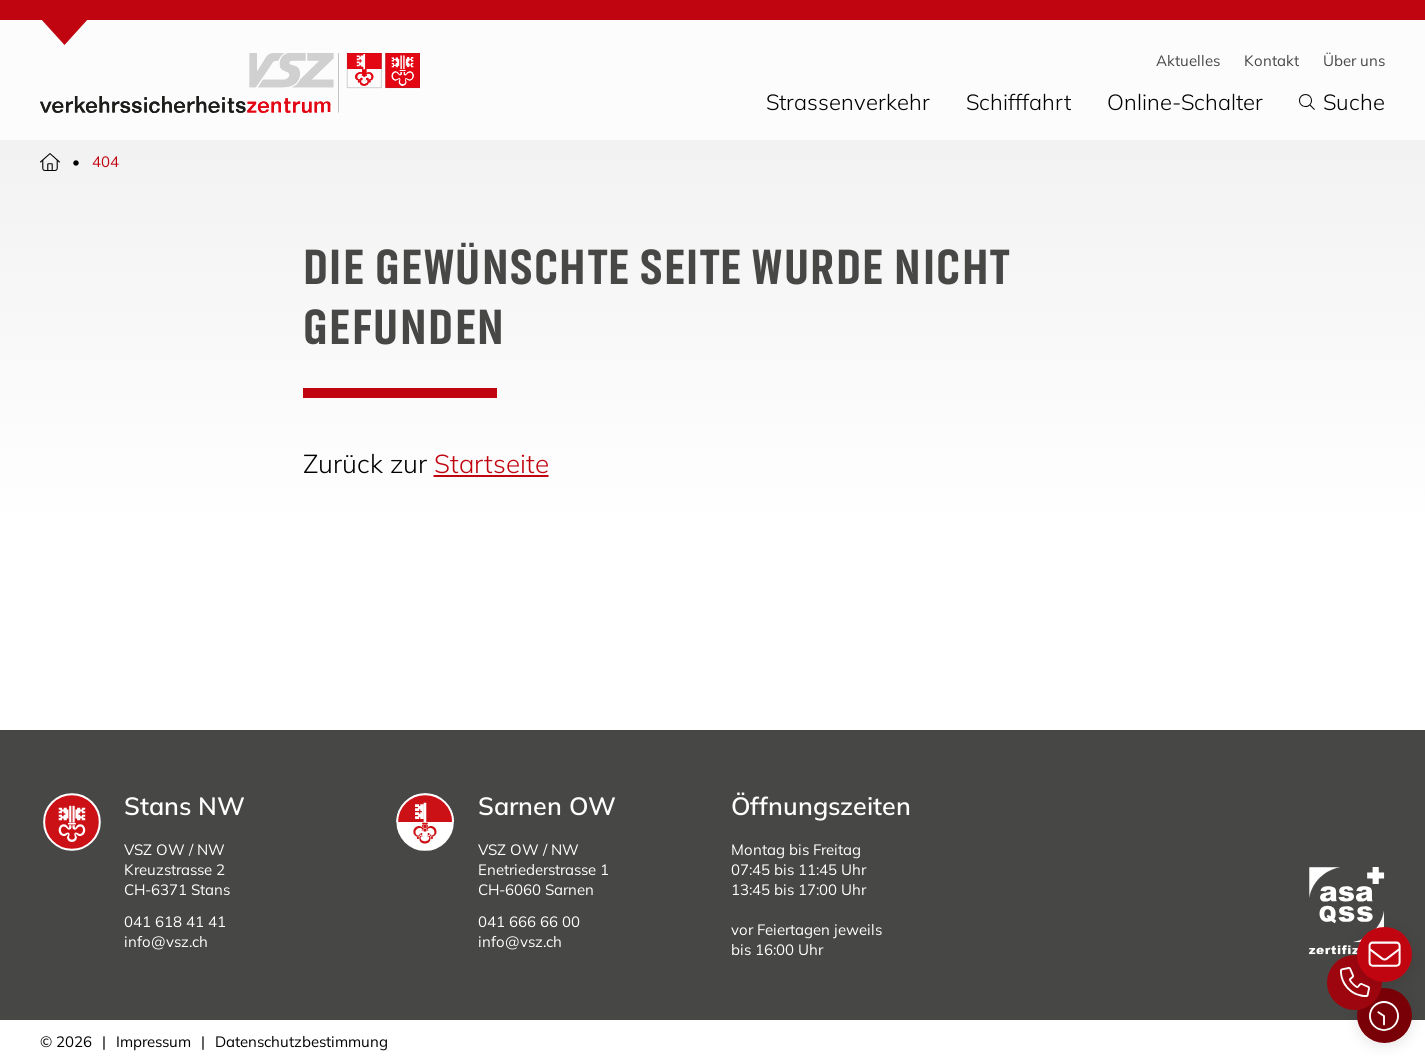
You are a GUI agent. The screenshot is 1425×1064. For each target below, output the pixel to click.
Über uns (1354, 60)
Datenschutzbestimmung (301, 1041)
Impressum (153, 1041)
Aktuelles (1188, 60)
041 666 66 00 (529, 921)
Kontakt (1271, 60)
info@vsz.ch (166, 941)
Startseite (491, 463)
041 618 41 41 (175, 921)
